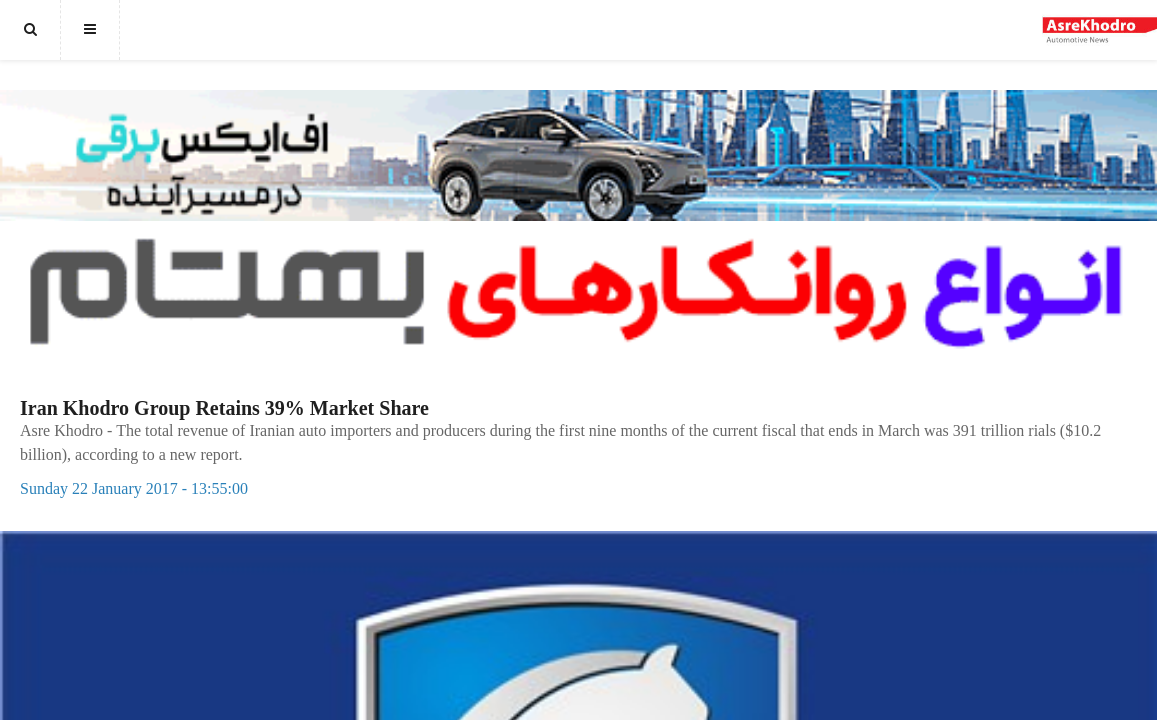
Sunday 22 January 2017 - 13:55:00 (134, 488)
